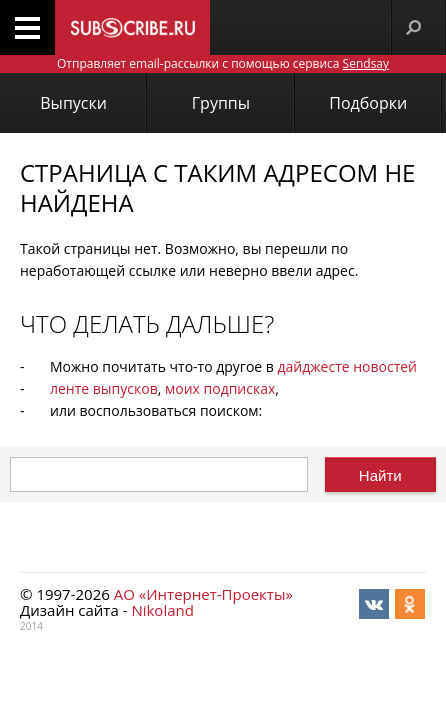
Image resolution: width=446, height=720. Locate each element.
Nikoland (162, 610)
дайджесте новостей (348, 366)
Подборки (368, 103)
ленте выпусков (104, 388)
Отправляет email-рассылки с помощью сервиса (223, 63)
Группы (221, 103)
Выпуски (73, 103)
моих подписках (220, 388)
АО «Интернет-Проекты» (203, 594)
